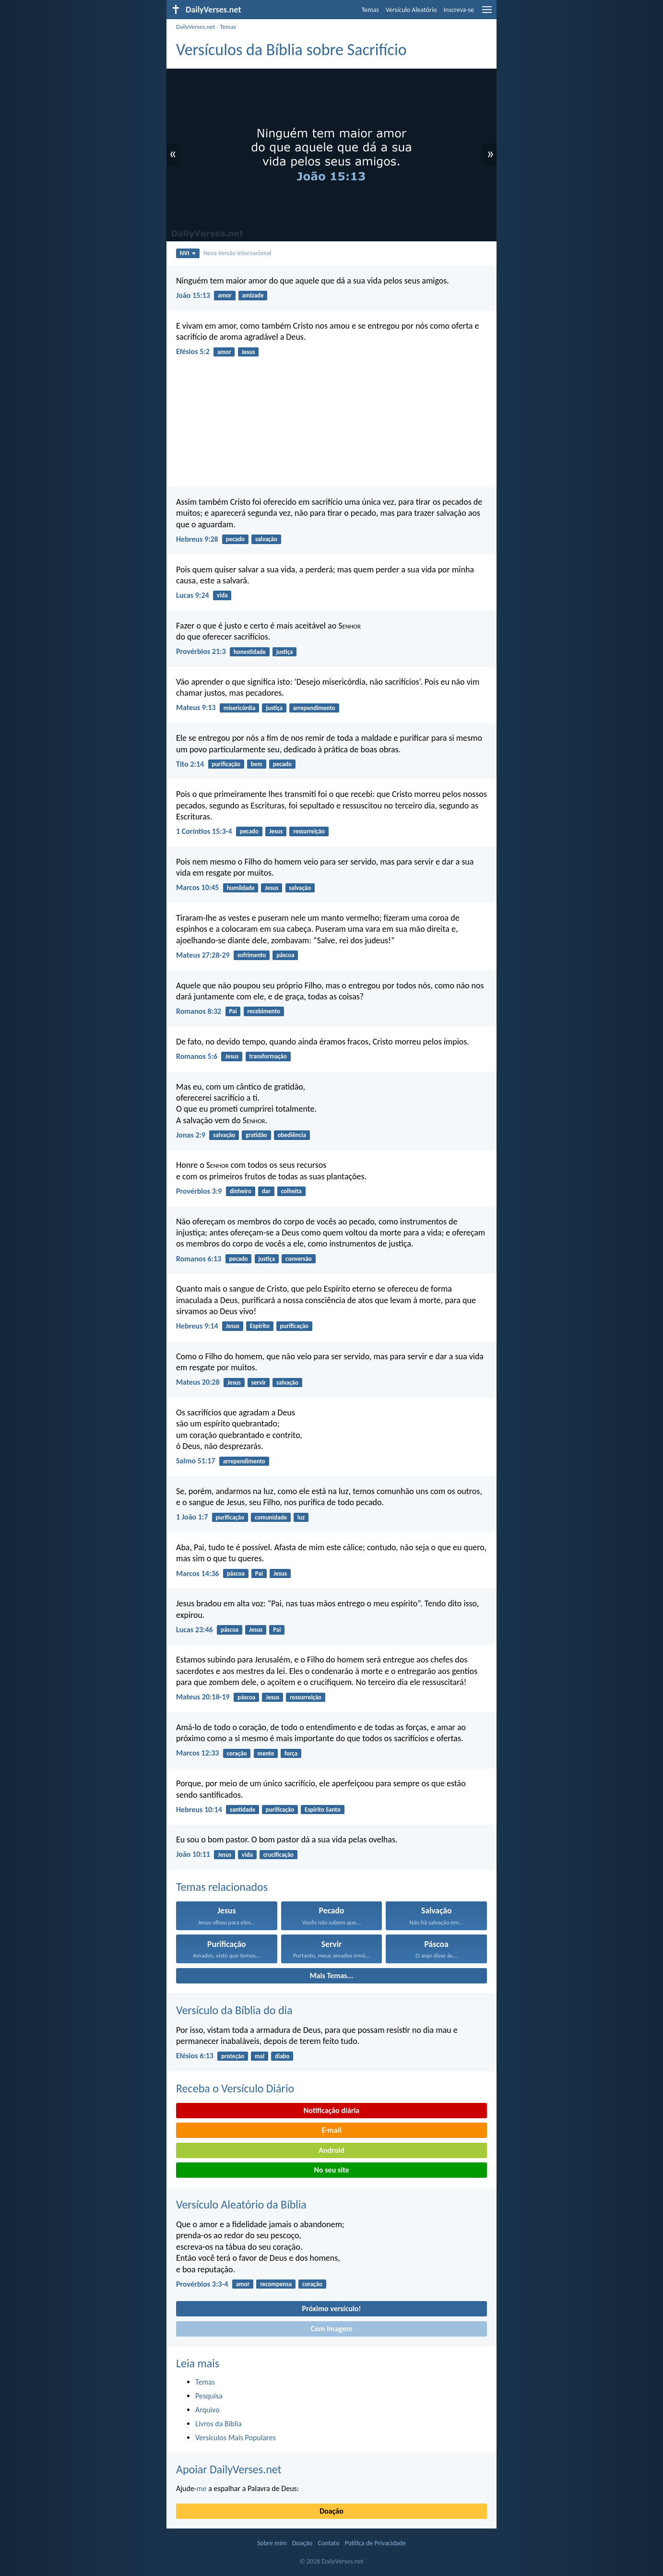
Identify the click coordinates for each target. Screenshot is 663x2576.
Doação (331, 2511)
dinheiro (240, 1191)
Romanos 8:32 (198, 1011)
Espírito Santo (323, 1809)
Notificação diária (332, 2110)
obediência (292, 1135)
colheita (291, 1191)
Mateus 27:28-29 (203, 955)
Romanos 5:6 (196, 1056)
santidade (242, 1809)
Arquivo (207, 2409)
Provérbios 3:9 (199, 1191)
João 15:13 (193, 295)
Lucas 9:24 (192, 595)
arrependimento (314, 708)
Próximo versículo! (331, 2308)
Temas (370, 10)
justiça (284, 651)
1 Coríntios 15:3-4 (204, 831)
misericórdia (240, 708)
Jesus (248, 352)
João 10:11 (193, 1854)
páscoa (285, 955)
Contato (328, 2543)
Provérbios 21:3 (201, 651)
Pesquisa (209, 2395)
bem (256, 764)
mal (259, 2056)
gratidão (256, 1135)
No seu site (331, 2169)
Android (331, 2150)
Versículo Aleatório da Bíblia (241, 2204)
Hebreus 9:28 (197, 539)
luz (301, 1517)
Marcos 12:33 (197, 1752)
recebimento (263, 1011)
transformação (268, 1056)
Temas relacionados (222, 1887)
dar (266, 1191)
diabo (282, 2056)
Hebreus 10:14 (199, 1809)
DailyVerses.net (195, 26)
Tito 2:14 (190, 764)
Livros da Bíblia (218, 2423)
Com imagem (331, 2328)
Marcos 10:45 (197, 887)
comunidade (271, 1517)
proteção (232, 2056)
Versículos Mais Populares (235, 2437)
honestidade (250, 651)
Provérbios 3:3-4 (202, 2284)
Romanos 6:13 (198, 1258)
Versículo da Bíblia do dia (234, 2010)
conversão (298, 1258)
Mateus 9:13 (195, 707)
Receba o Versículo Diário (235, 2088)
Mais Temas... (332, 1975)
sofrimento (251, 955)
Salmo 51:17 (195, 1460)
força (290, 1753)
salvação (266, 539)
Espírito (260, 1326)
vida (222, 595)
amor (225, 295)
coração (237, 1753)
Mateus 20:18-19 (203, 1696)
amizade (253, 295)
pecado (235, 539)
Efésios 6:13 (194, 2055)
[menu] (487, 13)
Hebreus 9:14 (197, 1325)
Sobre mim (272, 2543)
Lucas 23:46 (194, 1629)
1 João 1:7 (192, 1516)
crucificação (278, 1854)
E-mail (331, 2130)
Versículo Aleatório (411, 10)
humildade (241, 887)
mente (265, 1753)
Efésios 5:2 (193, 351)
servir (258, 1382)
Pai (233, 1011)
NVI (188, 253)
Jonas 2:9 (190, 1135)
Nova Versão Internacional (237, 253)
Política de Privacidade (375, 2543)
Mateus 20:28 (198, 1382)
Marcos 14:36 (197, 1573)
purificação (226, 764)
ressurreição (309, 831)
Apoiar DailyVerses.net (229, 2469)
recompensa (276, 2284)
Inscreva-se (459, 10)
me (202, 2488)
